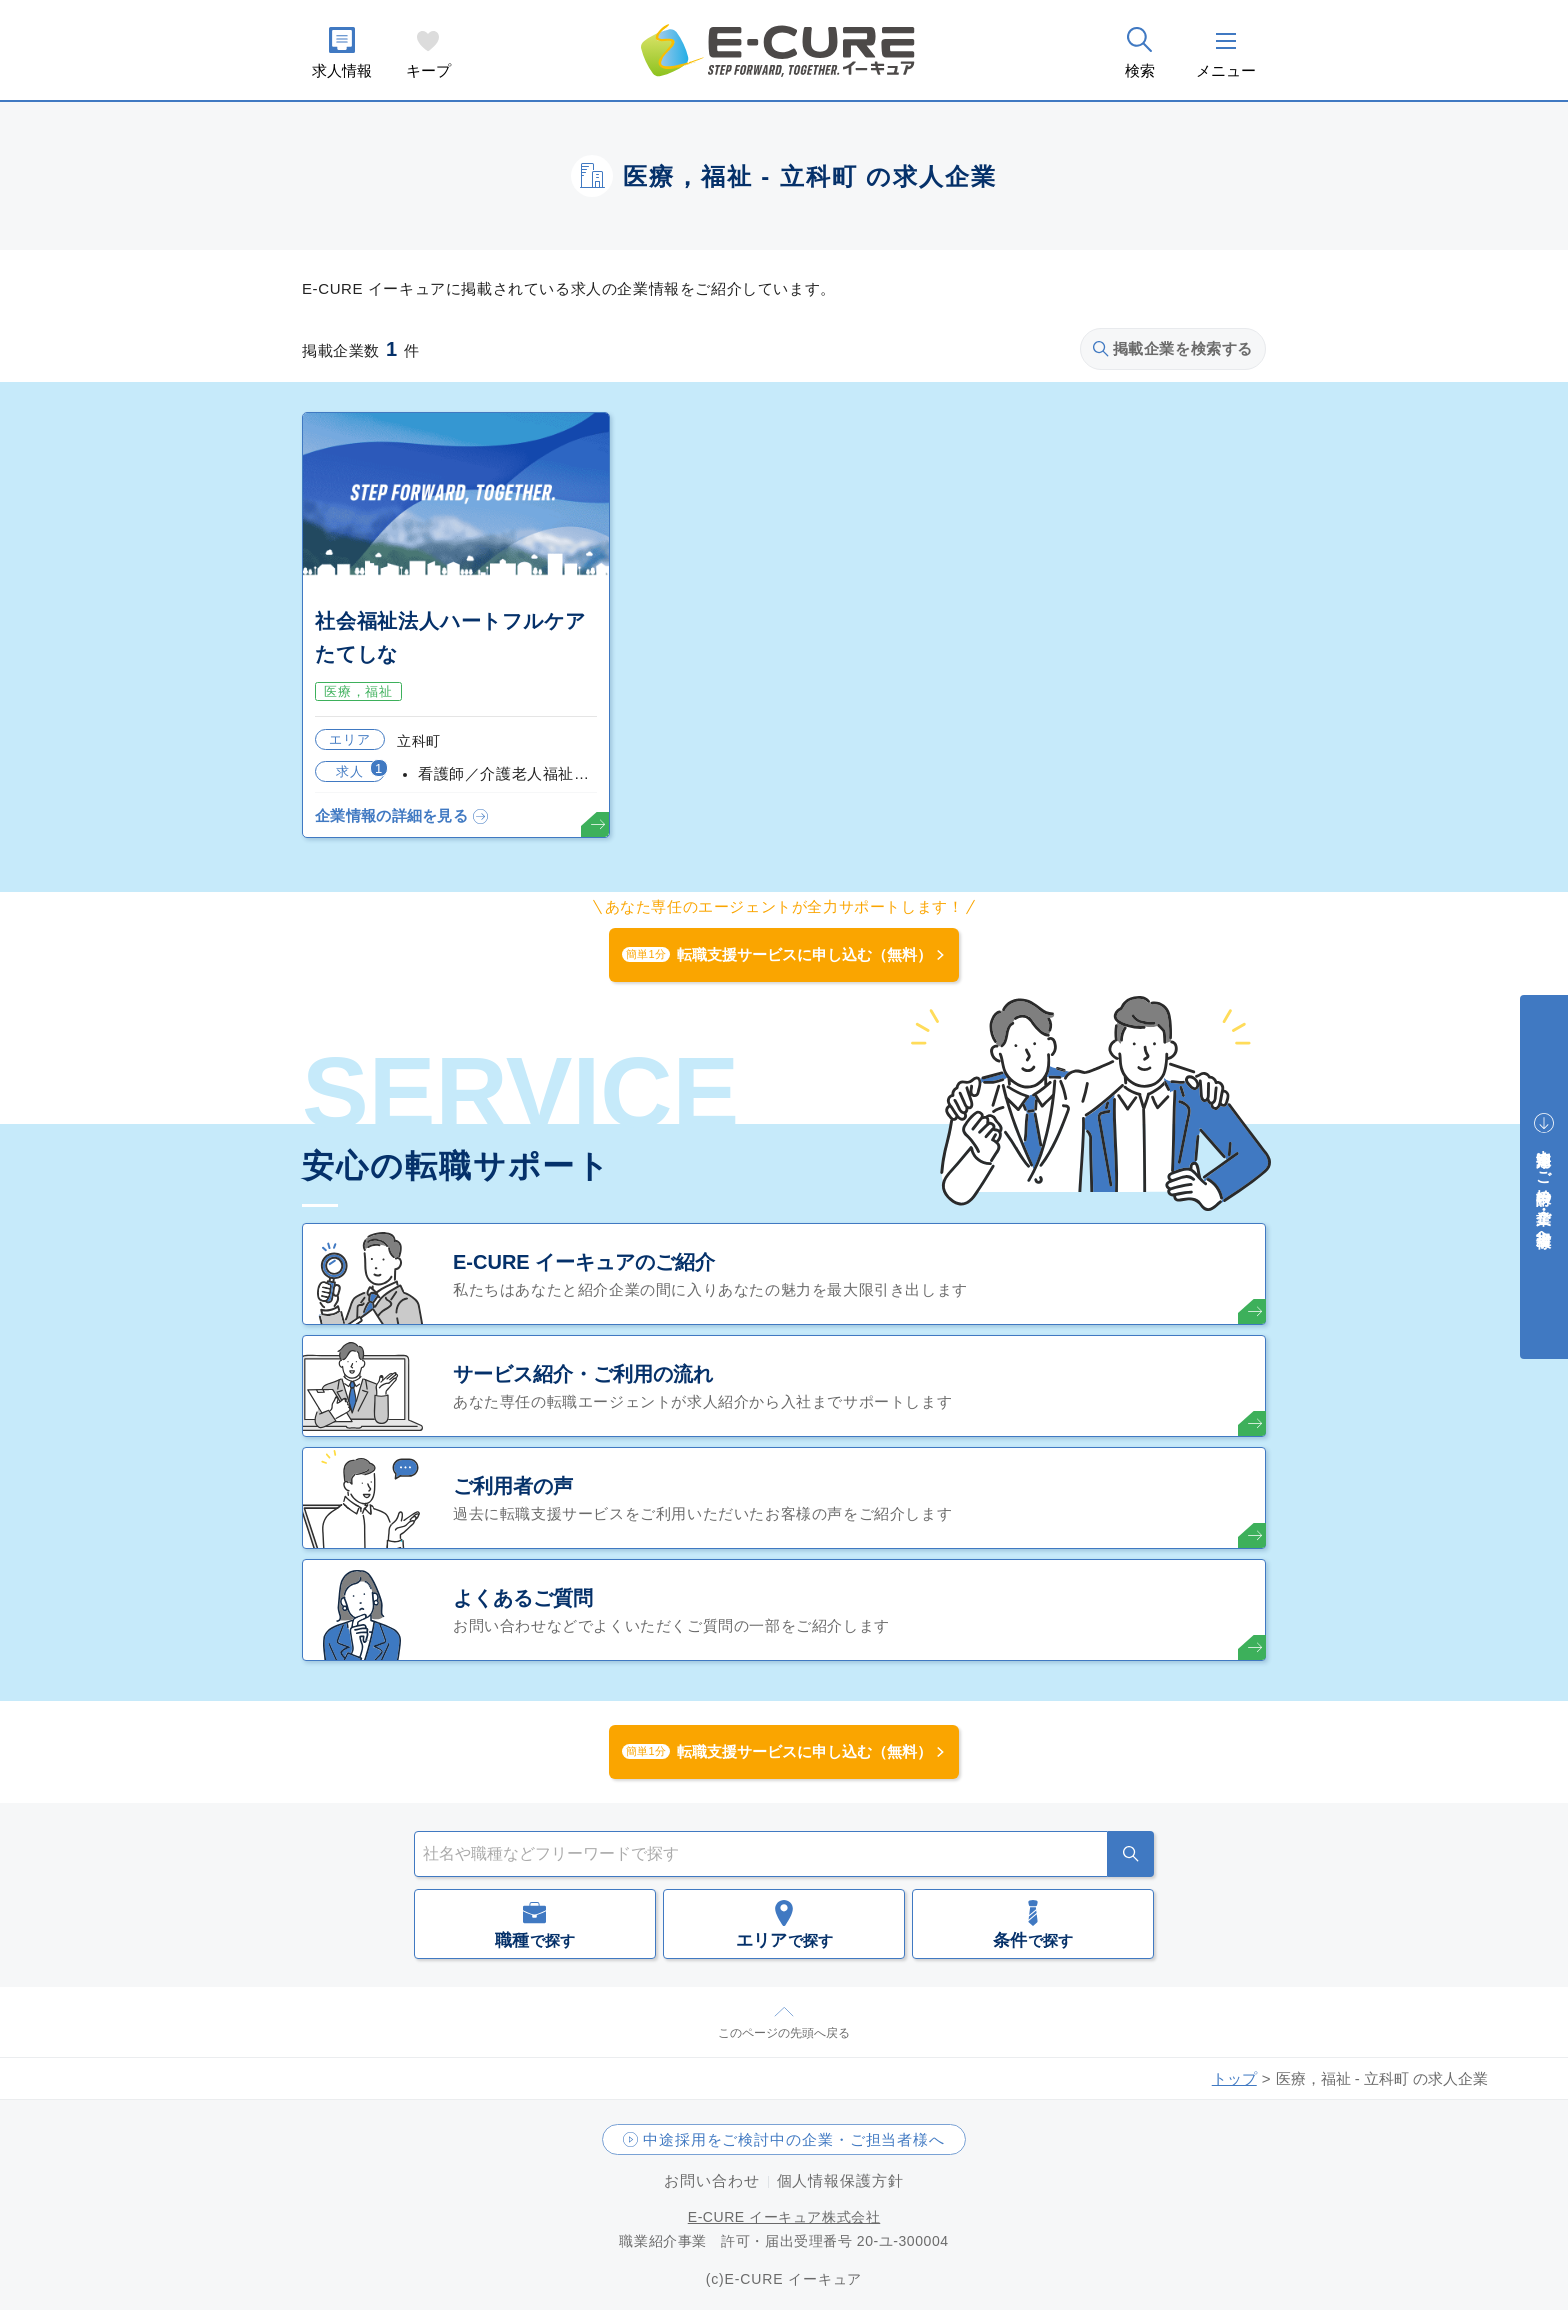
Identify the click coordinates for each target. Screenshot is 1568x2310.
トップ (1234, 2078)
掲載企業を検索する (1173, 348)
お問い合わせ (711, 2180)
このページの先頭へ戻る (784, 2033)
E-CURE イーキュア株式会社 (784, 2217)
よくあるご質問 (523, 1598)
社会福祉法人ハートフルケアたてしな (450, 637)
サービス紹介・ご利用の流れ (583, 1374)
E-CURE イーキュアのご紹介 (584, 1262)
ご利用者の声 (513, 1486)
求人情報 (342, 70)
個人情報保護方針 (840, 2180)
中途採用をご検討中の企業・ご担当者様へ (794, 2139)
